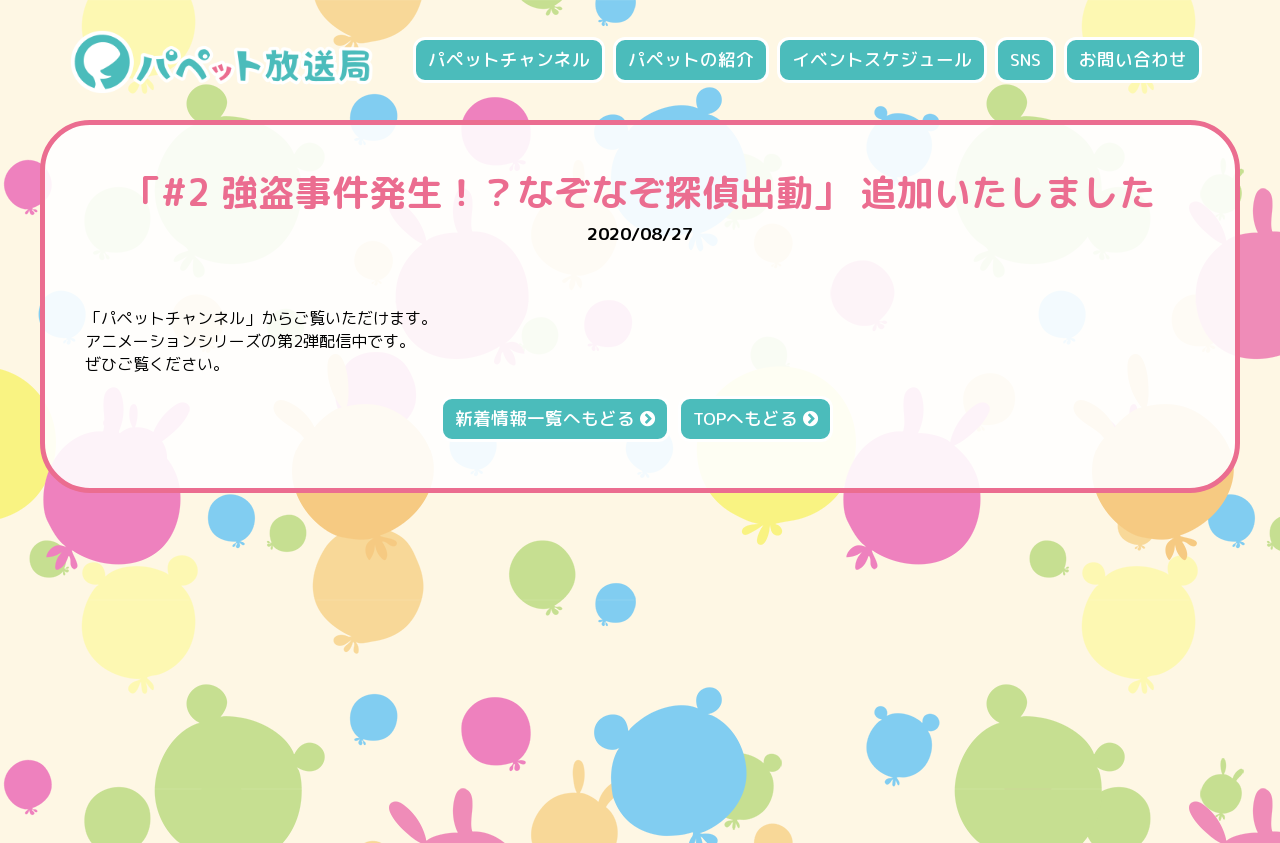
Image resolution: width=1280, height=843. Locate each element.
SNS (1025, 59)
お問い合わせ (1133, 59)
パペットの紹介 (691, 59)
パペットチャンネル (509, 59)
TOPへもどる (755, 418)
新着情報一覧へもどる (555, 418)
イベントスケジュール (882, 59)
